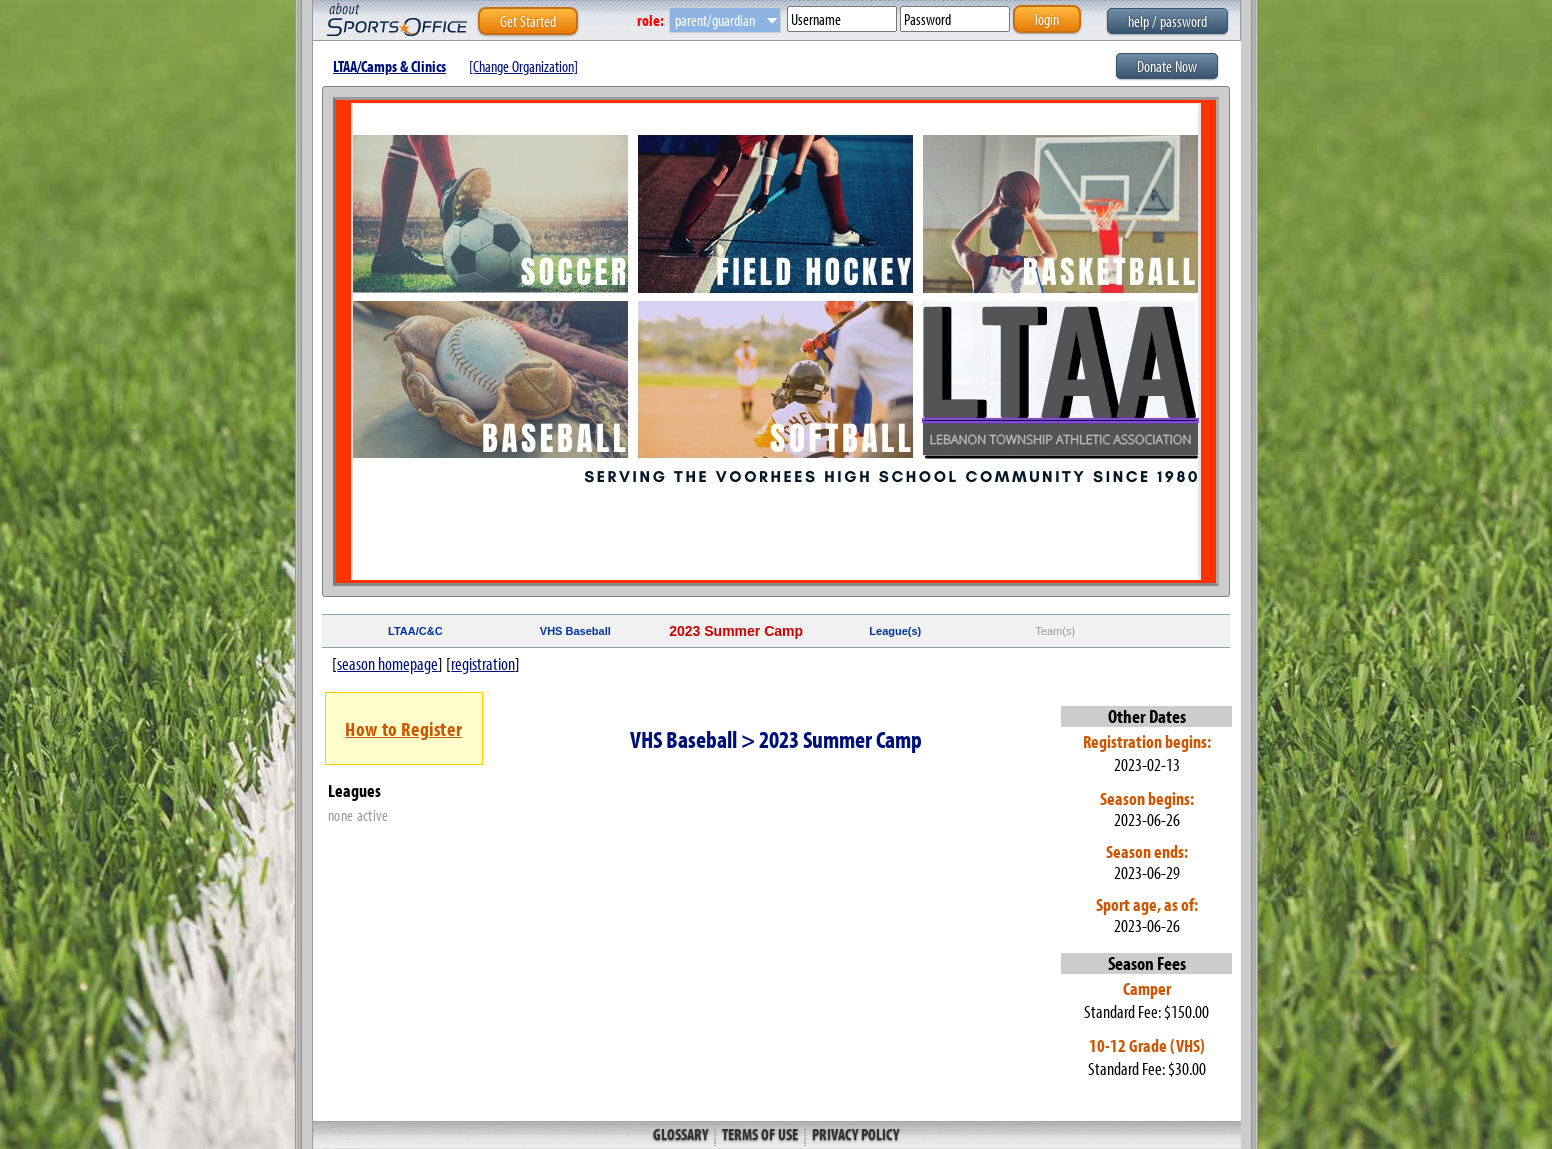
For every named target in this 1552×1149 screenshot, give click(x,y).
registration (483, 663)
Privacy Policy (854, 1134)
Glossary (682, 1134)
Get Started (528, 21)
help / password (1167, 21)
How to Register (403, 728)
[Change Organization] (523, 66)
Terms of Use (760, 1134)
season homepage (387, 663)
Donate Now (1167, 66)
